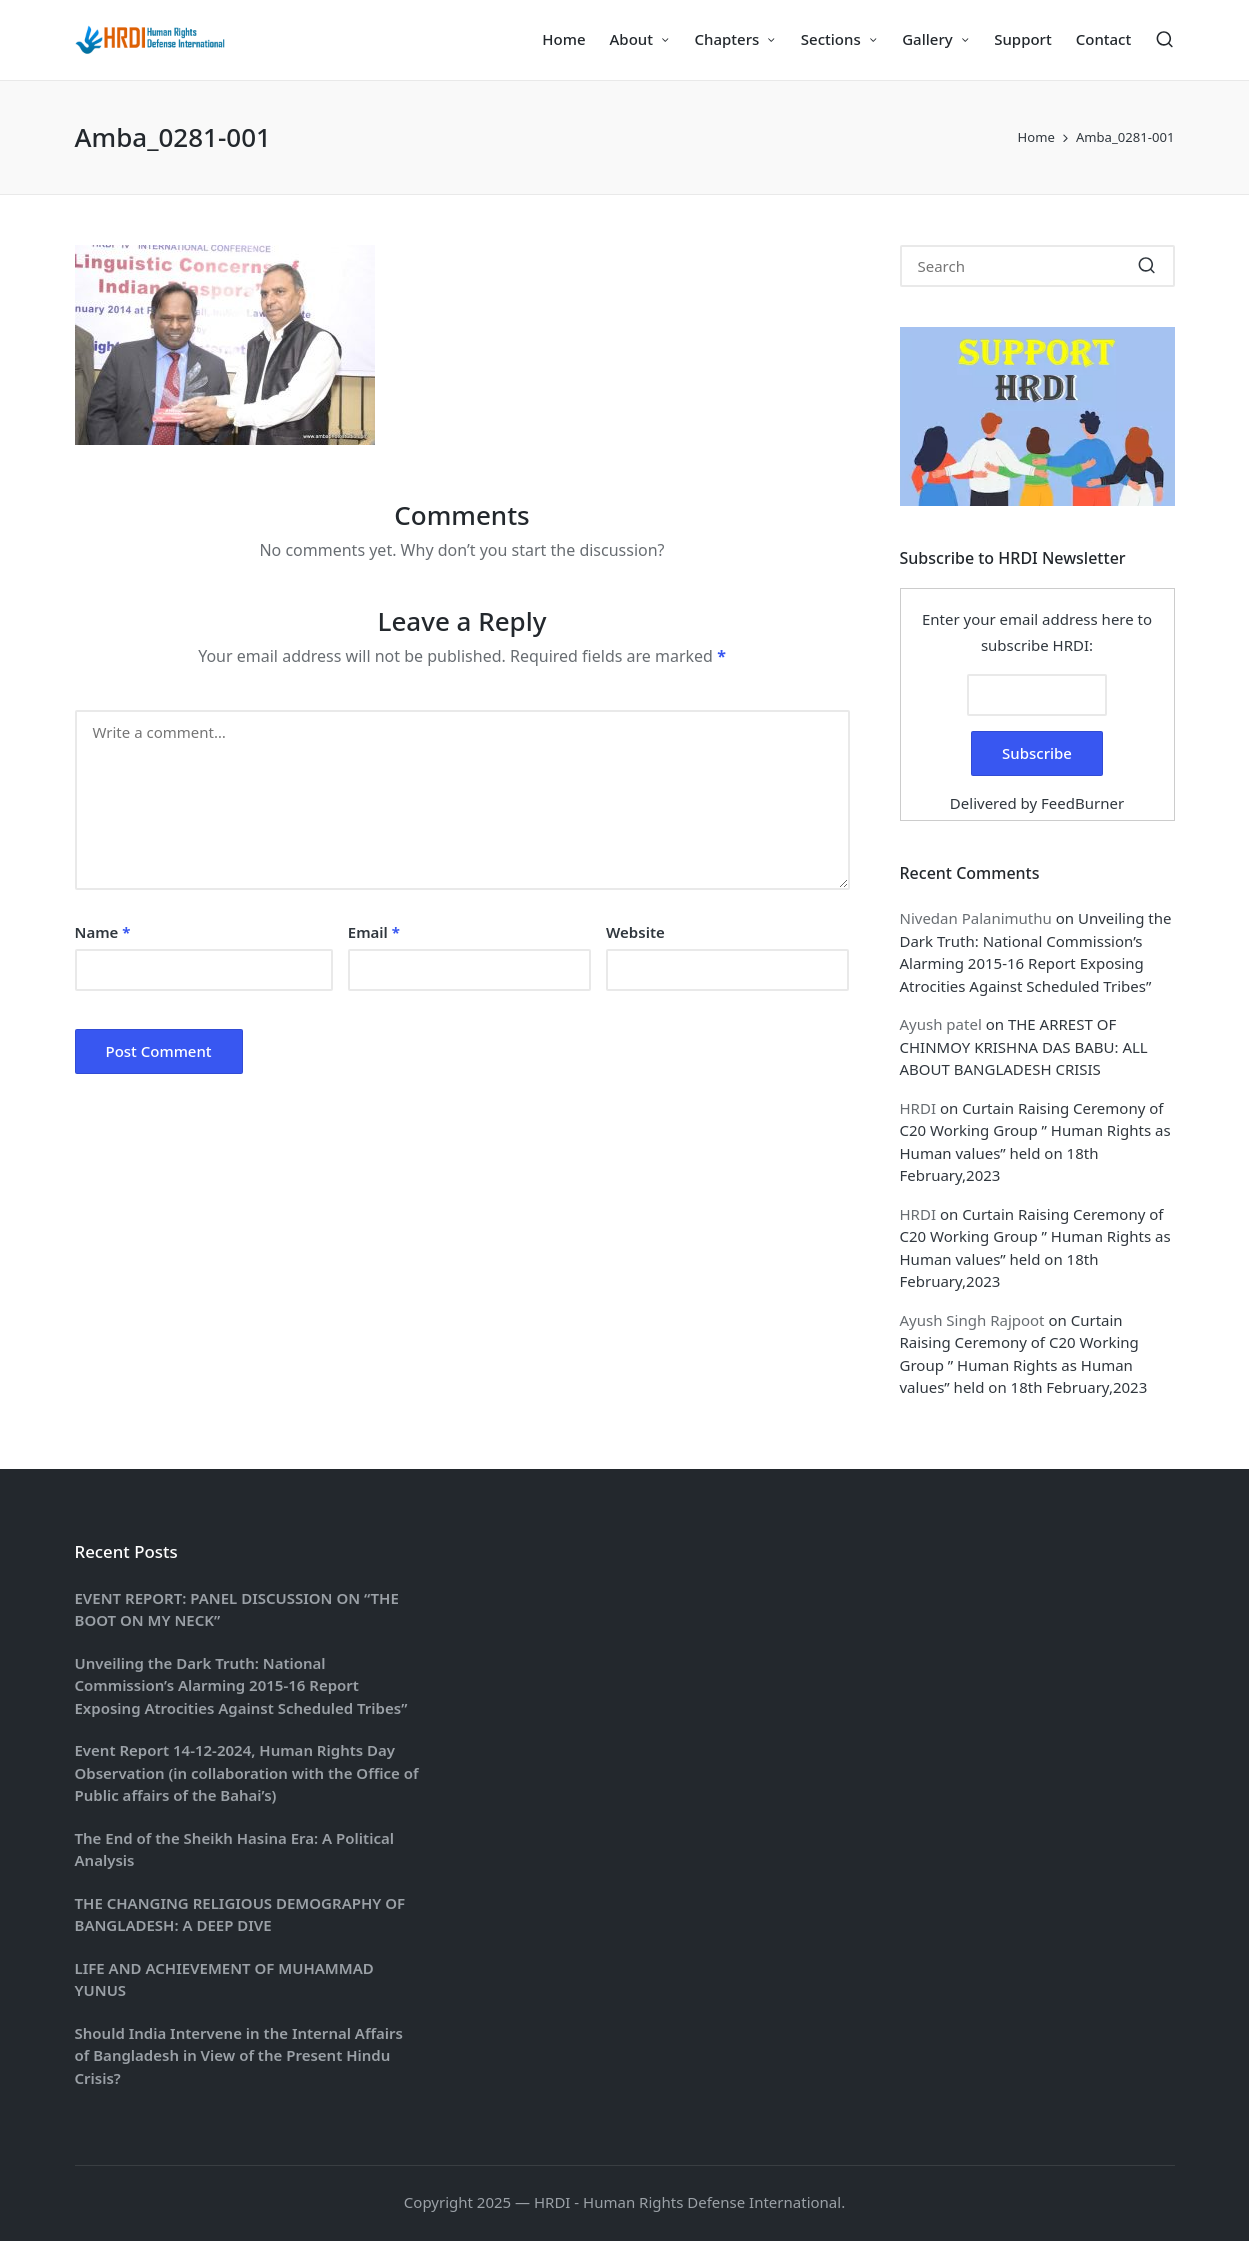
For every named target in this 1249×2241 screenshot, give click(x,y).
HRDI (918, 1108)
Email (374, 932)
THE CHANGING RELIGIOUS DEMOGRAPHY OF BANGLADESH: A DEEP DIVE (240, 1914)
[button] (1147, 266)
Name (103, 932)
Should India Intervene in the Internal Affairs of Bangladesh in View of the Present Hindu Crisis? (239, 2055)
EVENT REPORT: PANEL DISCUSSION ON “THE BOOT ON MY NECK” (237, 1609)
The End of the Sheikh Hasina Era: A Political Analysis (234, 1849)
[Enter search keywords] (1037, 266)
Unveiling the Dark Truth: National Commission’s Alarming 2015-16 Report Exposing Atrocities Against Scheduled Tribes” (241, 1685)
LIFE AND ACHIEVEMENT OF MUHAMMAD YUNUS (224, 1979)
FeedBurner (1082, 803)
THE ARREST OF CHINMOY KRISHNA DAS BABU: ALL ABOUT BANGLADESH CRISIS (1024, 1046)
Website (635, 932)
